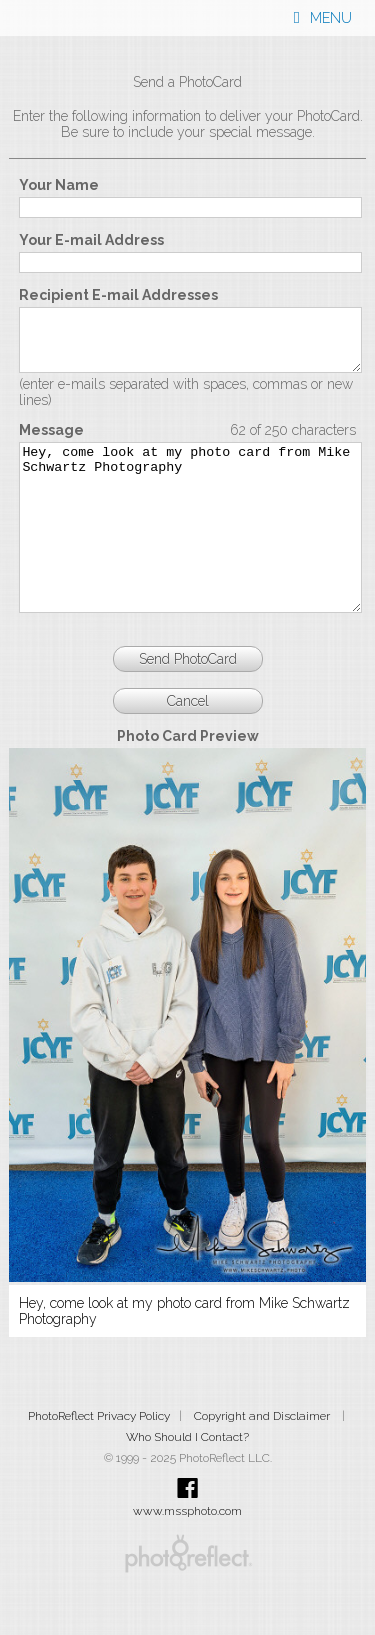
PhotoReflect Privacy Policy (99, 1461)
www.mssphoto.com (187, 1556)
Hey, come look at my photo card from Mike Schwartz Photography (190, 556)
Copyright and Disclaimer (263, 1461)
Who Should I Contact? (187, 1482)
